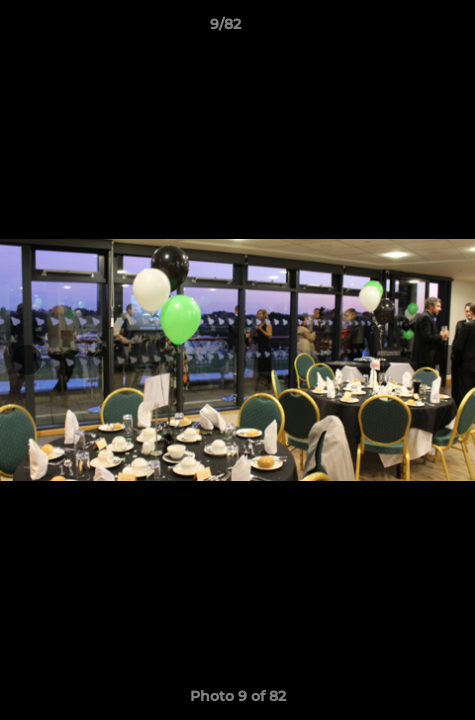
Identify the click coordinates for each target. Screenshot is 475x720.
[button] (403, 29)
